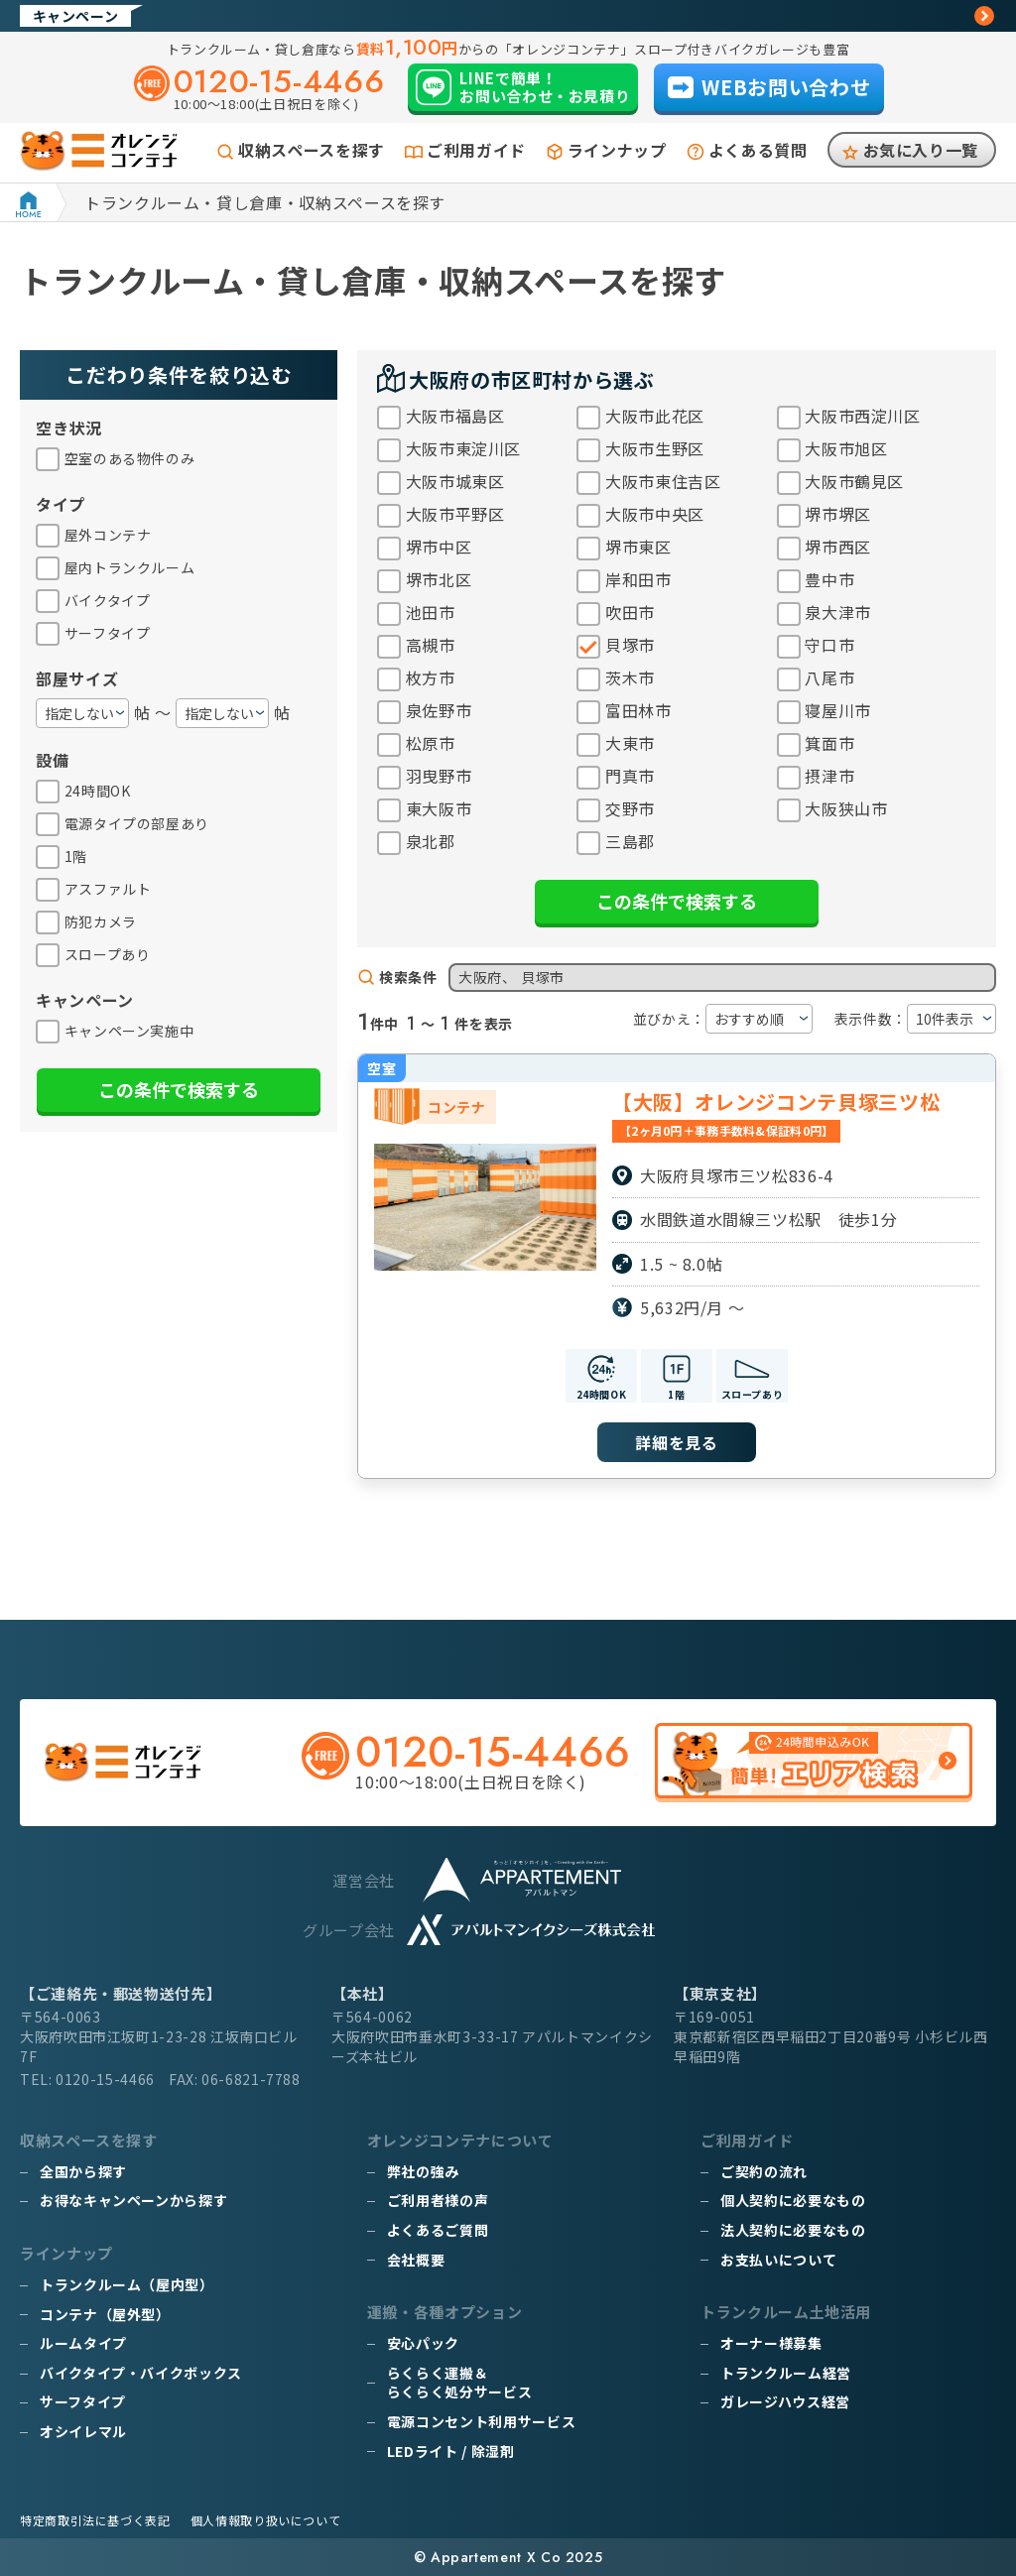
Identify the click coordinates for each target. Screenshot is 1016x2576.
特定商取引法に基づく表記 (95, 2520)
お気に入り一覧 (920, 150)
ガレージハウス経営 (785, 2401)
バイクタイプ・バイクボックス (141, 2373)
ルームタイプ (83, 2343)
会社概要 (416, 2259)
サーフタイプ (83, 2401)
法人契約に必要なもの (792, 2230)
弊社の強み (423, 2171)
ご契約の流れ (764, 2171)
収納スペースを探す (311, 150)
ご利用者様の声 (437, 2200)
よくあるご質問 (437, 2230)
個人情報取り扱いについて (265, 2520)
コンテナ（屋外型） (105, 2314)
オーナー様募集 (771, 2343)
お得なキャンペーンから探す (133, 2200)
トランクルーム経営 (785, 2373)
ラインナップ (617, 150)
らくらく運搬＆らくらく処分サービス (459, 2382)
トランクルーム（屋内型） (127, 2284)
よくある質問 (758, 150)
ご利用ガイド (476, 150)
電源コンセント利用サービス (481, 2421)
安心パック (423, 2343)
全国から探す (83, 2171)
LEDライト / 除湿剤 (451, 2451)
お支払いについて (778, 2259)
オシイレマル (83, 2431)
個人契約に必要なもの (792, 2200)
